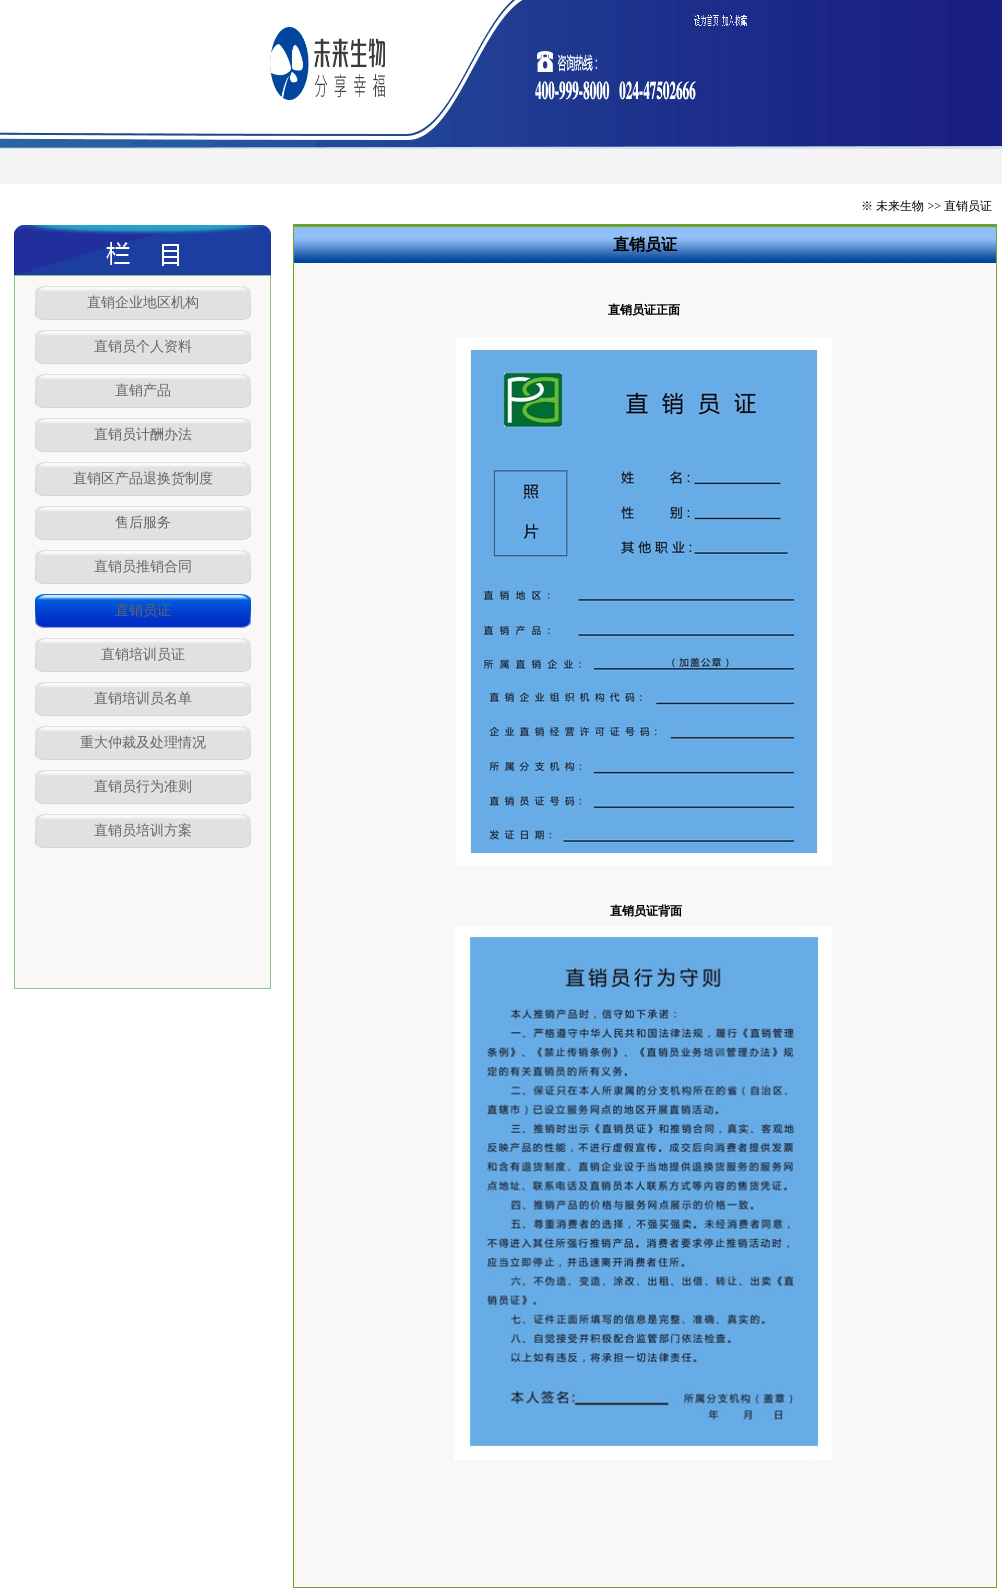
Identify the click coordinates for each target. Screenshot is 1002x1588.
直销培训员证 (143, 654)
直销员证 (143, 610)
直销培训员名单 (143, 698)
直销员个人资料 (143, 346)
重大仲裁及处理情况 (143, 742)
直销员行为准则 (143, 786)
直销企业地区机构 (143, 302)
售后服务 (143, 522)
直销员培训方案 (143, 830)
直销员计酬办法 (143, 434)
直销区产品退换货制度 (143, 478)
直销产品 (143, 390)
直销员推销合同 (143, 566)
